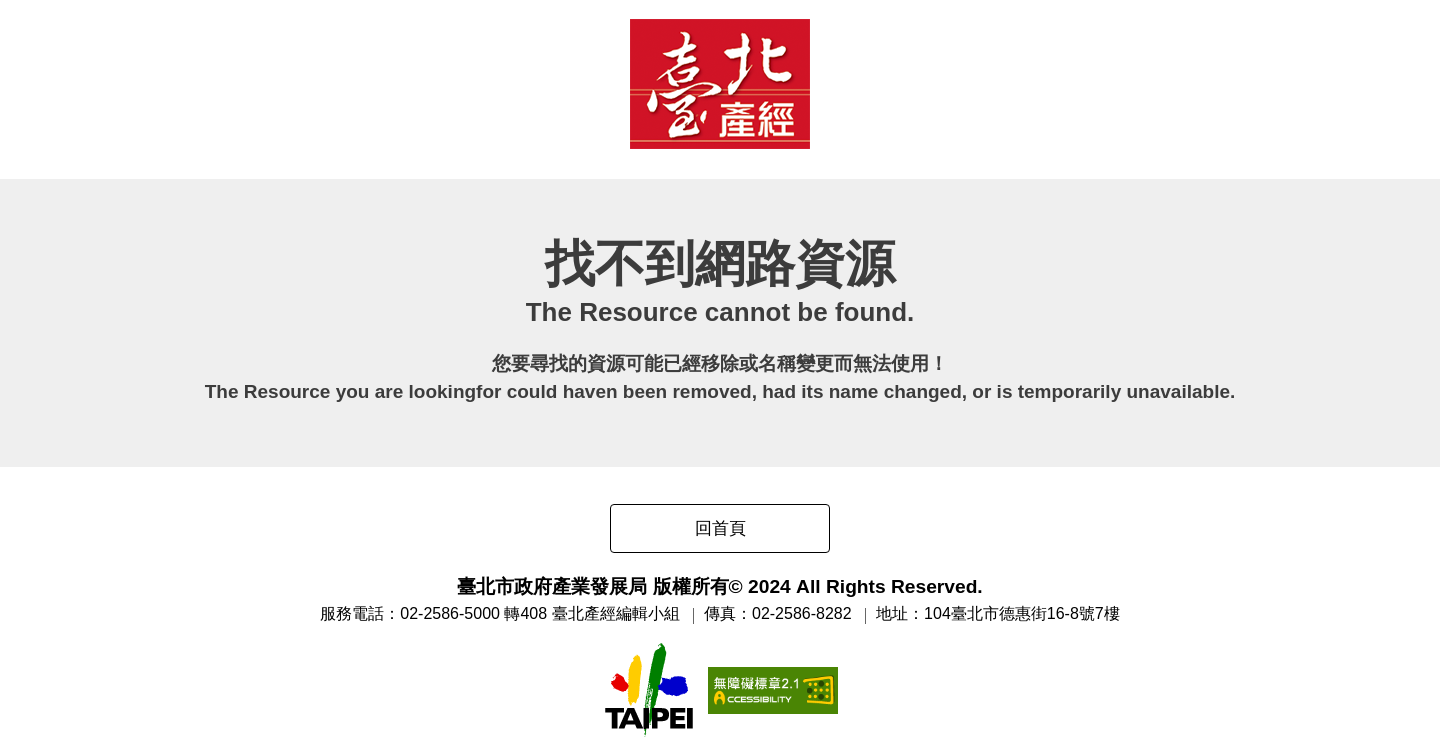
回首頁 (720, 528)
